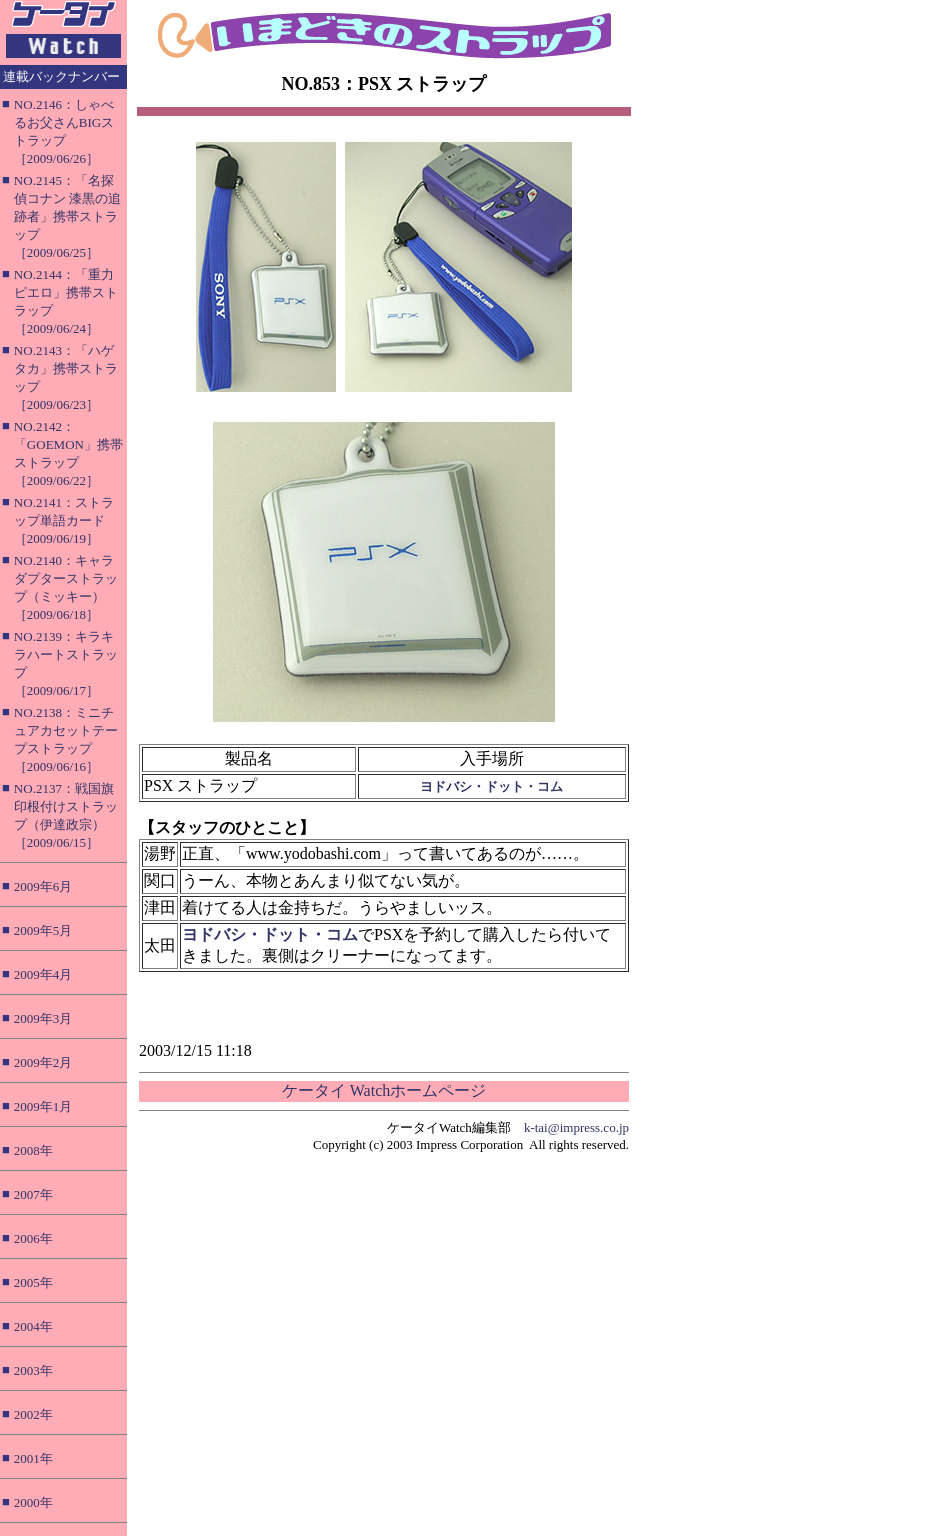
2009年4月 (43, 974)
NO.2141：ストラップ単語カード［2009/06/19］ (64, 520)
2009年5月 (43, 930)
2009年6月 (43, 886)
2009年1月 (43, 1106)
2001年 (33, 1458)
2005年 (33, 1282)
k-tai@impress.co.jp (576, 1127)
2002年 (33, 1414)
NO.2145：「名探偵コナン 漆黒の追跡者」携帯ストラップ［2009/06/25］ (67, 216)
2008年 (33, 1150)
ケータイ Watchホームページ (384, 1090)
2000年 (33, 1502)
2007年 (33, 1194)
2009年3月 (43, 1018)
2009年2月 (43, 1062)
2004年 (33, 1326)
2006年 (33, 1238)
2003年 (33, 1370)
